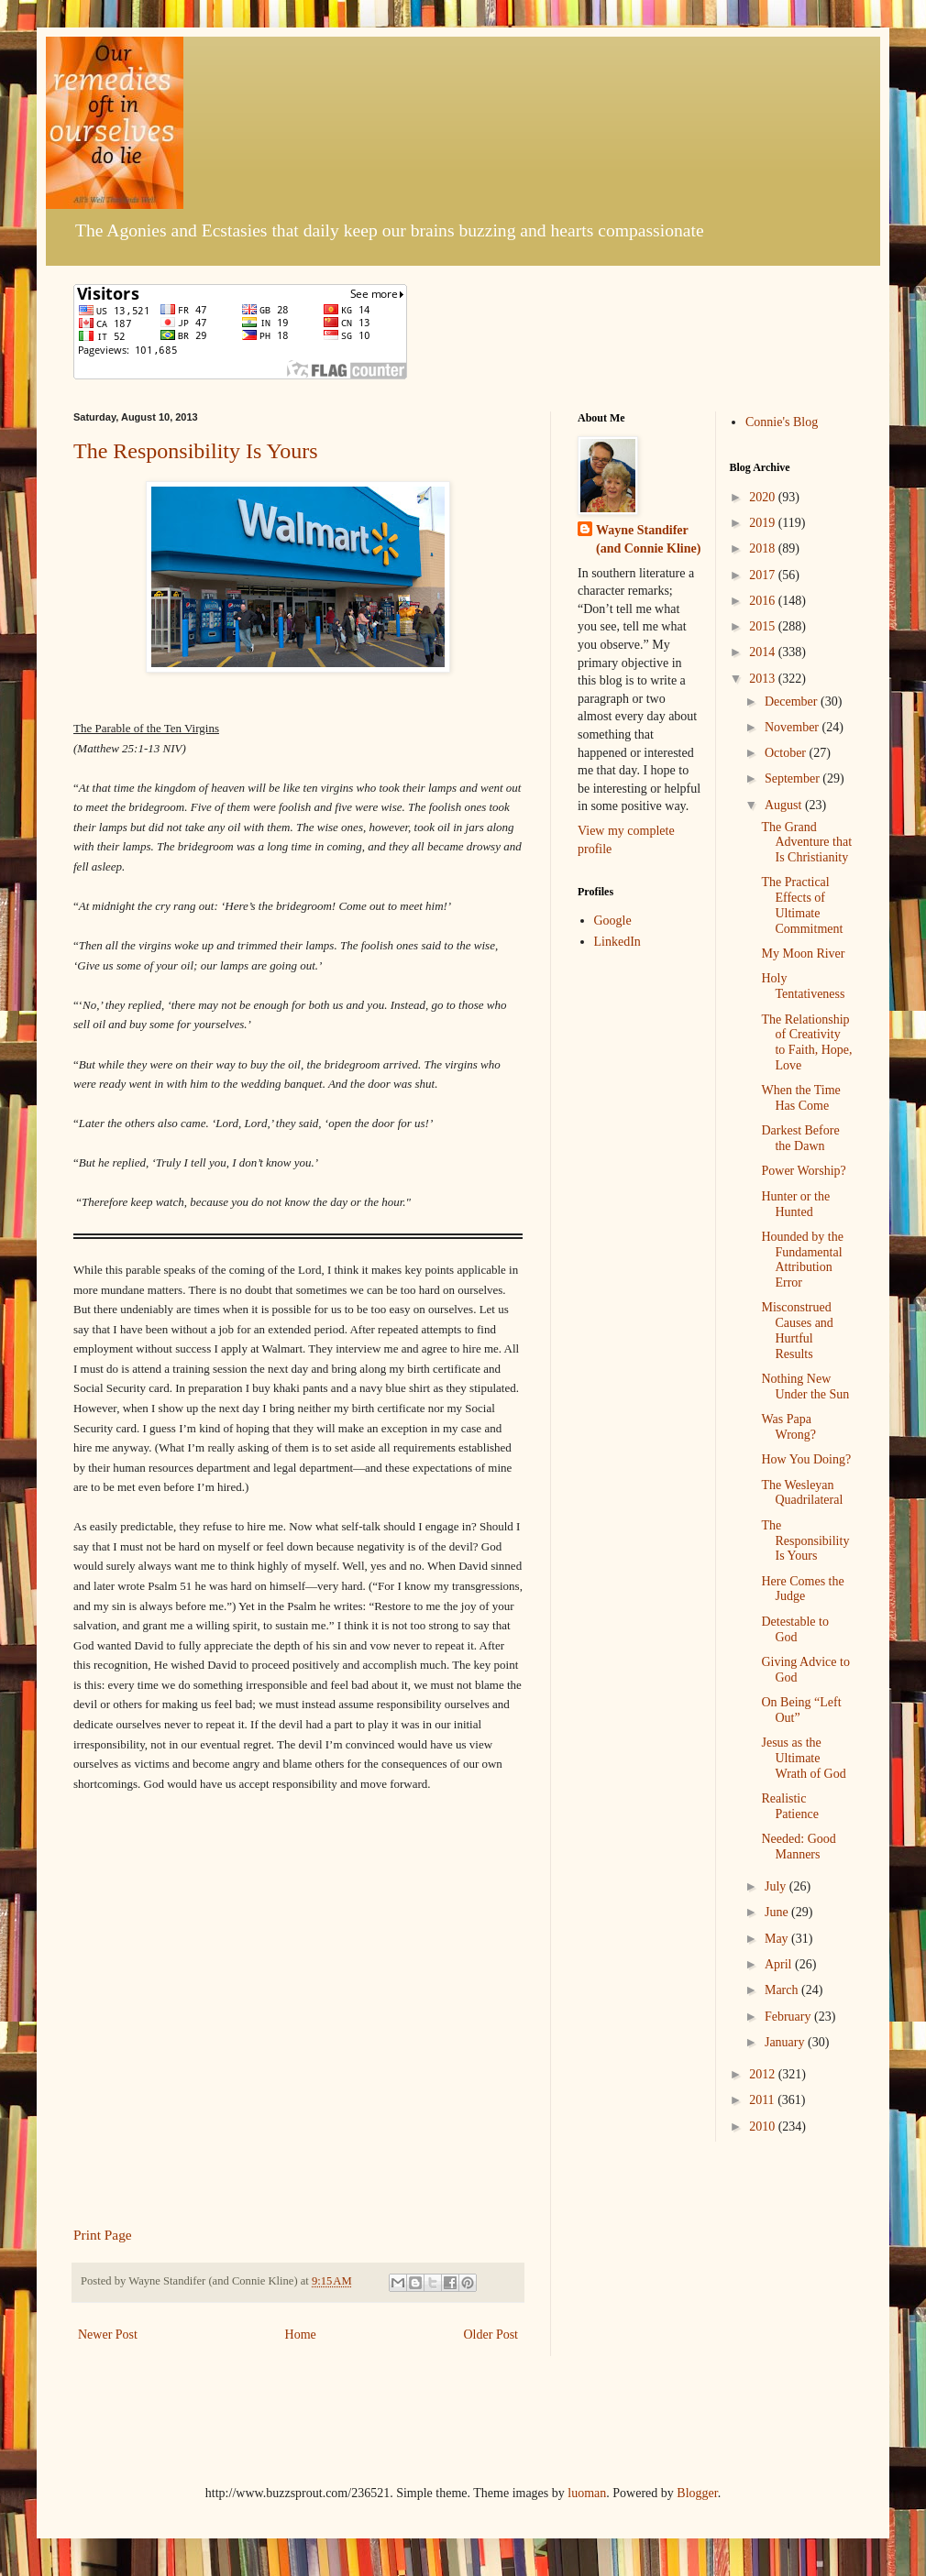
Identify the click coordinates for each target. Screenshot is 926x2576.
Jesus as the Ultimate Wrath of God (803, 1758)
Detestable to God (794, 1629)
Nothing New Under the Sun (805, 1386)
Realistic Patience (789, 1806)
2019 (763, 523)
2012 (763, 2074)
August (785, 805)
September (793, 778)
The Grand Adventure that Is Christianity (806, 842)
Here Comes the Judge (802, 1589)
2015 (763, 626)
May (778, 1939)
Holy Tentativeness (802, 986)
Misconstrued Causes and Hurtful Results (796, 1330)
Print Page (102, 2234)
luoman (587, 2493)
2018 (763, 548)
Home (300, 2334)
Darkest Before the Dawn (800, 1138)
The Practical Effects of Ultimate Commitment (802, 905)
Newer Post (108, 2334)
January (786, 2042)
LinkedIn (617, 941)
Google (613, 920)
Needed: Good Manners (798, 1846)
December (793, 701)
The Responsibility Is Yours (195, 451)
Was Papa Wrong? (788, 1426)
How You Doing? (806, 1459)
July (777, 1886)
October (787, 753)
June (778, 1912)
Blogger (697, 2493)
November (793, 727)
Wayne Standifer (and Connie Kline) (648, 539)
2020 (763, 497)
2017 (763, 575)
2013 (763, 678)
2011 (763, 2100)
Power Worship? (803, 1171)
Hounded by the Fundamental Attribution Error (802, 1259)
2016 (763, 601)
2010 (763, 2126)
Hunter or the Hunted (795, 1204)
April (780, 1964)
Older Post (491, 2334)
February (789, 2016)
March (783, 1990)
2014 (763, 652)
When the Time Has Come (800, 1098)
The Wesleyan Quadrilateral (802, 1492)
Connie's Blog (781, 422)
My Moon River (802, 953)
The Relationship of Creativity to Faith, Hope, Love (806, 1042)
